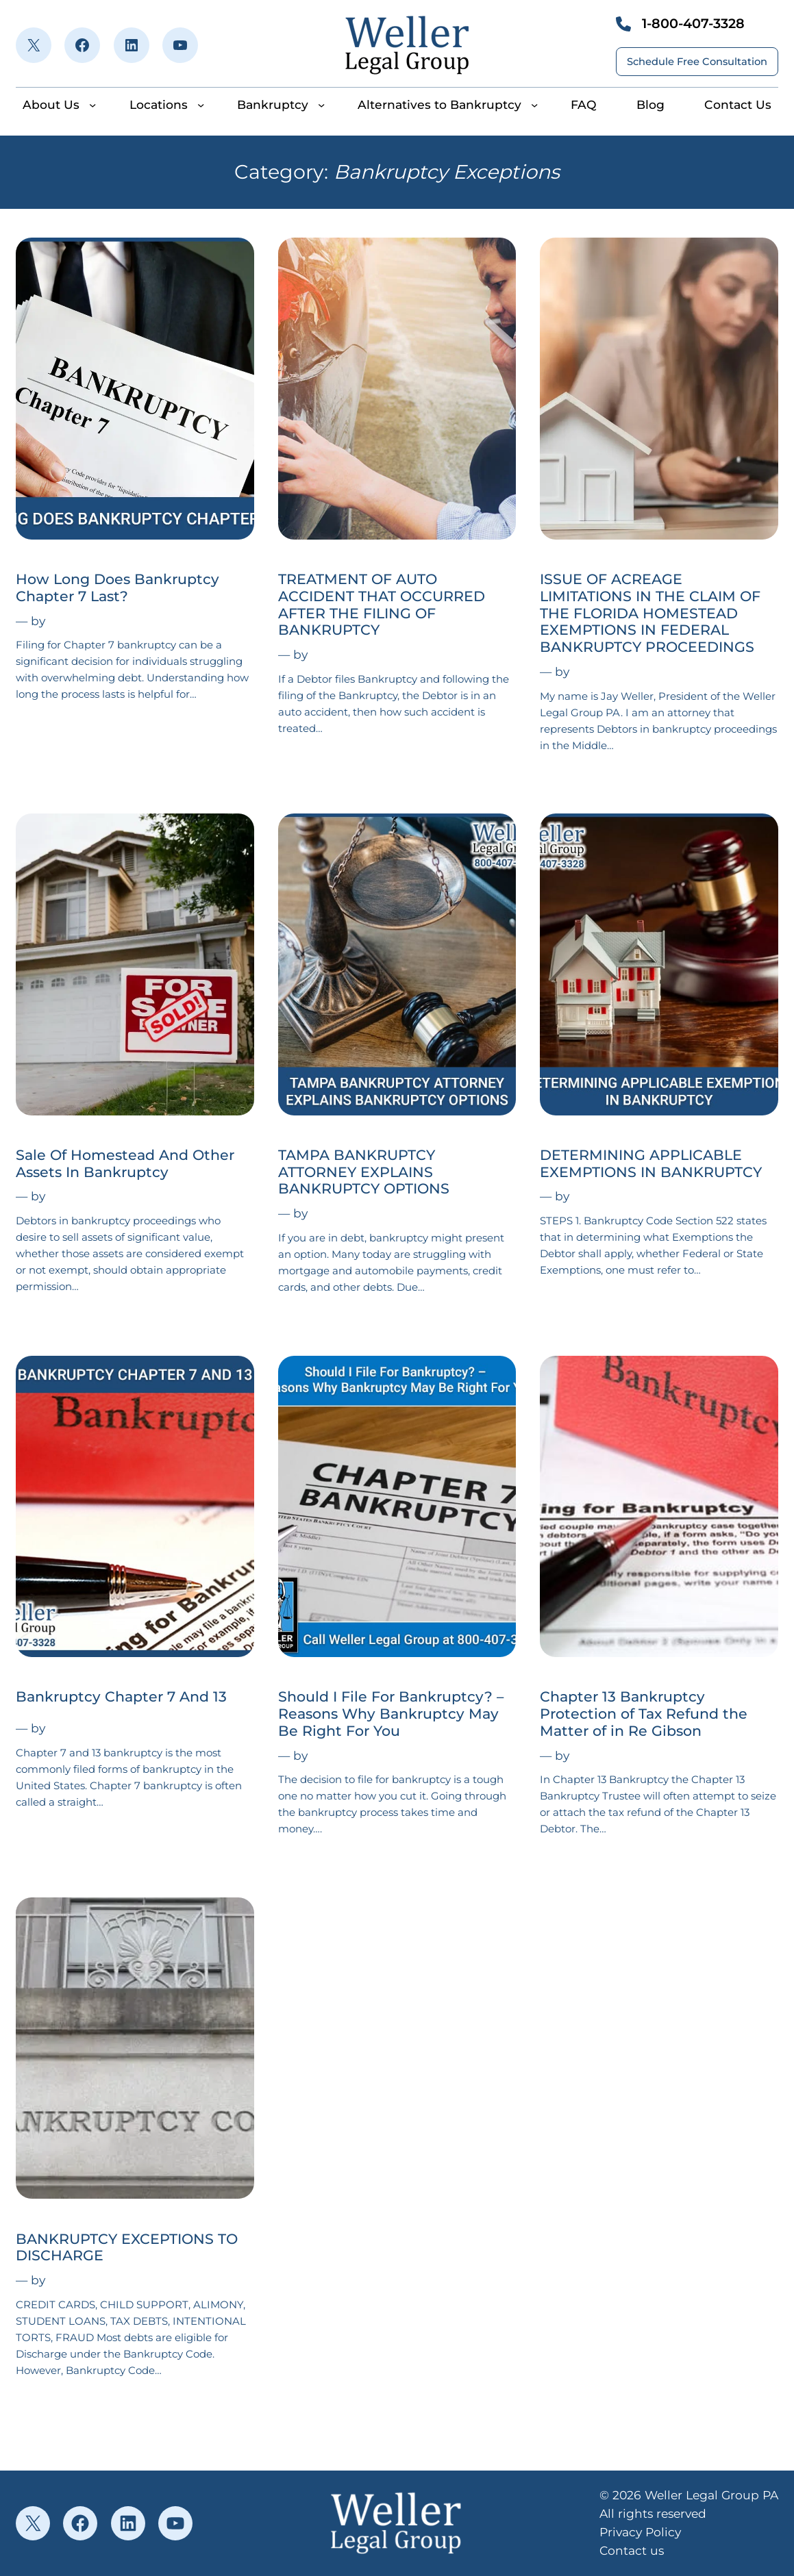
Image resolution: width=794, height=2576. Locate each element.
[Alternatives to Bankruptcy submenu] (534, 104)
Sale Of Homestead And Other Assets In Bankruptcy (125, 1163)
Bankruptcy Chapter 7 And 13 (121, 1697)
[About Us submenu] (92, 104)
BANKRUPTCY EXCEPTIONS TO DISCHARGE (127, 2247)
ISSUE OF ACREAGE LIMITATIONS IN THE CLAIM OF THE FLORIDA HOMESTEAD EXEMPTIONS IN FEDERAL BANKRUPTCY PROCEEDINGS (650, 613)
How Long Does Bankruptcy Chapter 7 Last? (117, 588)
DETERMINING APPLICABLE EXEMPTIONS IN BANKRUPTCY (651, 1163)
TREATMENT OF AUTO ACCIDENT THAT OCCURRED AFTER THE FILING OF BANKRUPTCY (381, 604)
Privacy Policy (640, 2532)
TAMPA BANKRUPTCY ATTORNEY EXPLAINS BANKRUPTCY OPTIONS (363, 1172)
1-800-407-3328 (693, 23)
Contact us (631, 2550)
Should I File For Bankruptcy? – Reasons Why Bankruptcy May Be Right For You (391, 1714)
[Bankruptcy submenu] (321, 104)
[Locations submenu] (200, 104)
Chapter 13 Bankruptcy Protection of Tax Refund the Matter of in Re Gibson (643, 1714)
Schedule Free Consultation (697, 61)
